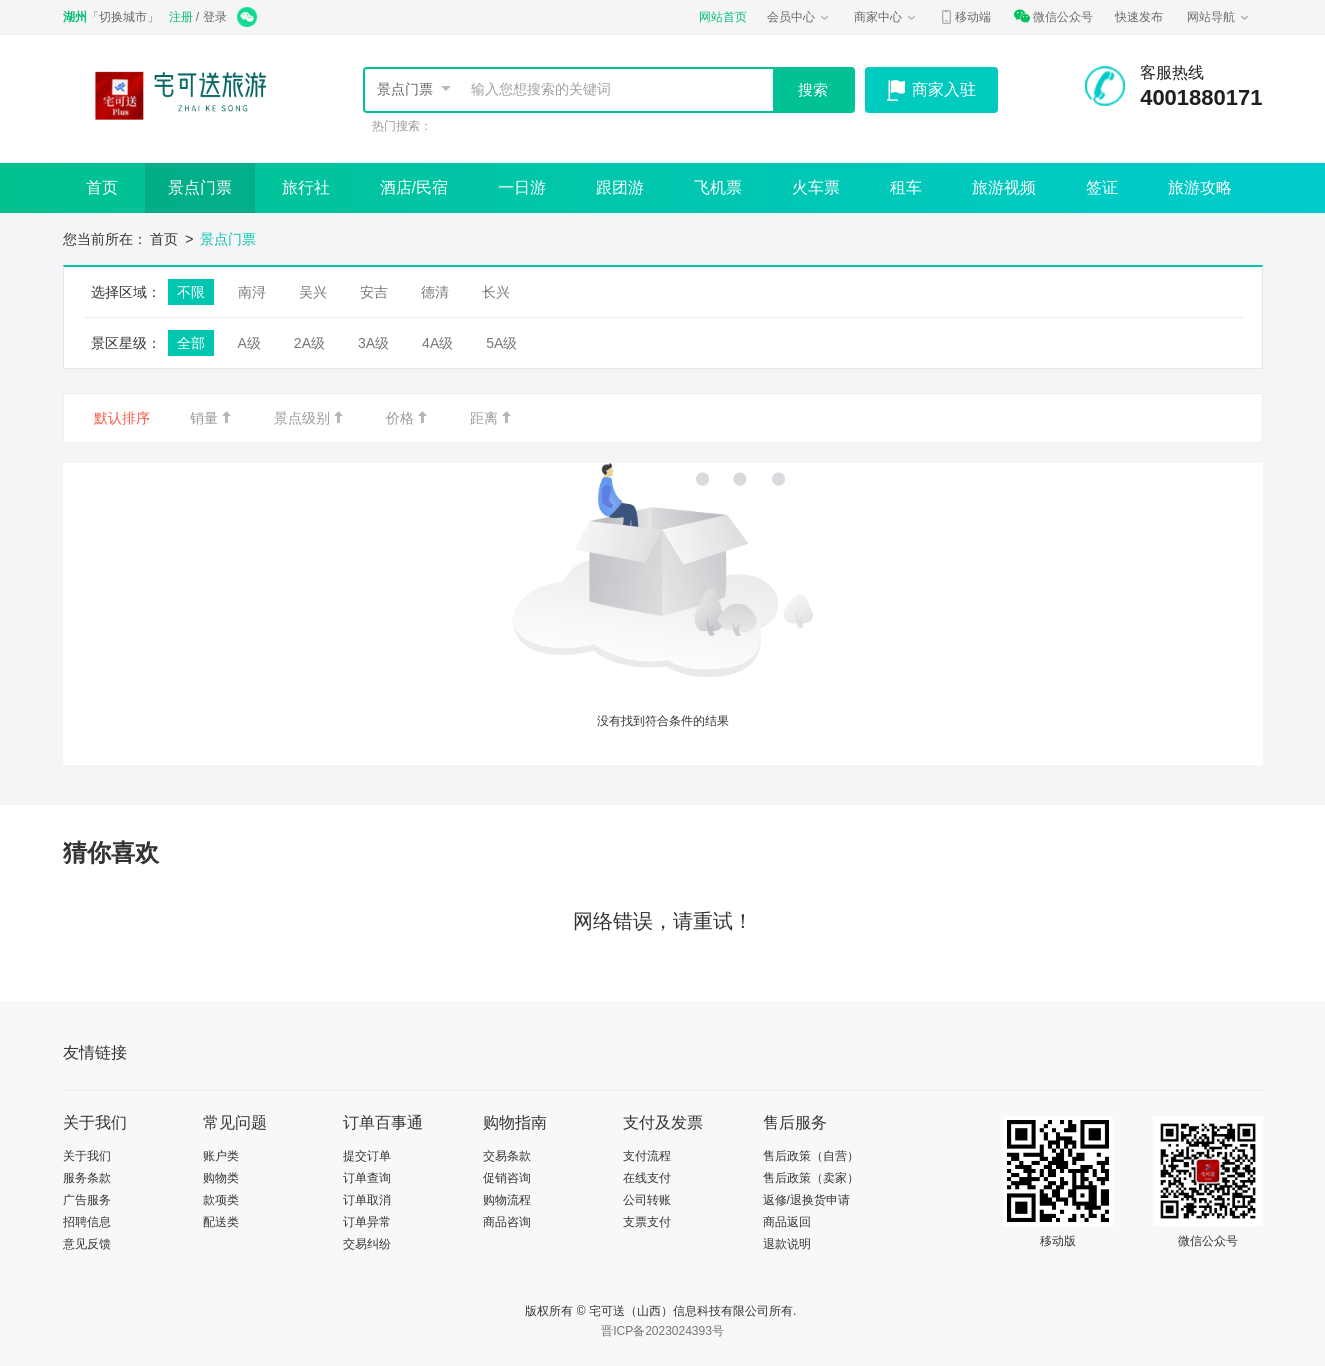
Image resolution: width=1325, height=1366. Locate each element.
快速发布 (1139, 17)
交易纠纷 (367, 1244)
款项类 (221, 1200)
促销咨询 (507, 1178)
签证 (1102, 187)
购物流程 (507, 1200)
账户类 (221, 1156)
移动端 (965, 17)
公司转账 (647, 1200)
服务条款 (87, 1178)
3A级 (373, 343)
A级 (249, 343)
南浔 (252, 292)
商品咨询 (507, 1222)
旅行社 (306, 187)
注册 (181, 17)
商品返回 (787, 1222)
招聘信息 (87, 1222)
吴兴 (313, 292)
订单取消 (367, 1200)
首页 (102, 187)
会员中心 (799, 17)
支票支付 (647, 1222)
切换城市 (123, 17)
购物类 (221, 1178)
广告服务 (87, 1200)
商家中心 (886, 17)
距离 (492, 418)
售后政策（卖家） (811, 1178)
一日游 (522, 187)
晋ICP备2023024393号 (662, 1331)
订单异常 (367, 1222)
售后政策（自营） (811, 1156)
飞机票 (718, 187)
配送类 (221, 1222)
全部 (191, 343)
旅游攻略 (1200, 187)
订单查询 (367, 1178)
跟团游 (620, 187)
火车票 (816, 187)
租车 (906, 187)
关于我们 (87, 1156)
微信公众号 (1053, 17)
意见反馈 (87, 1244)
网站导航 (1219, 17)
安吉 (374, 292)
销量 (212, 418)
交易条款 (507, 1156)
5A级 (501, 343)
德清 (435, 292)
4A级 (437, 343)
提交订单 (367, 1156)
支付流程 (647, 1156)
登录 (215, 17)
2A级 (309, 343)
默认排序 (122, 418)
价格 (408, 418)
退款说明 (787, 1244)
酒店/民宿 (414, 187)
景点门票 (405, 89)
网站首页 (723, 17)
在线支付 (647, 1178)
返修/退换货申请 (806, 1200)
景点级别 (310, 418)
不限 (191, 292)
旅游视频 (1004, 187)
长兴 (496, 292)
